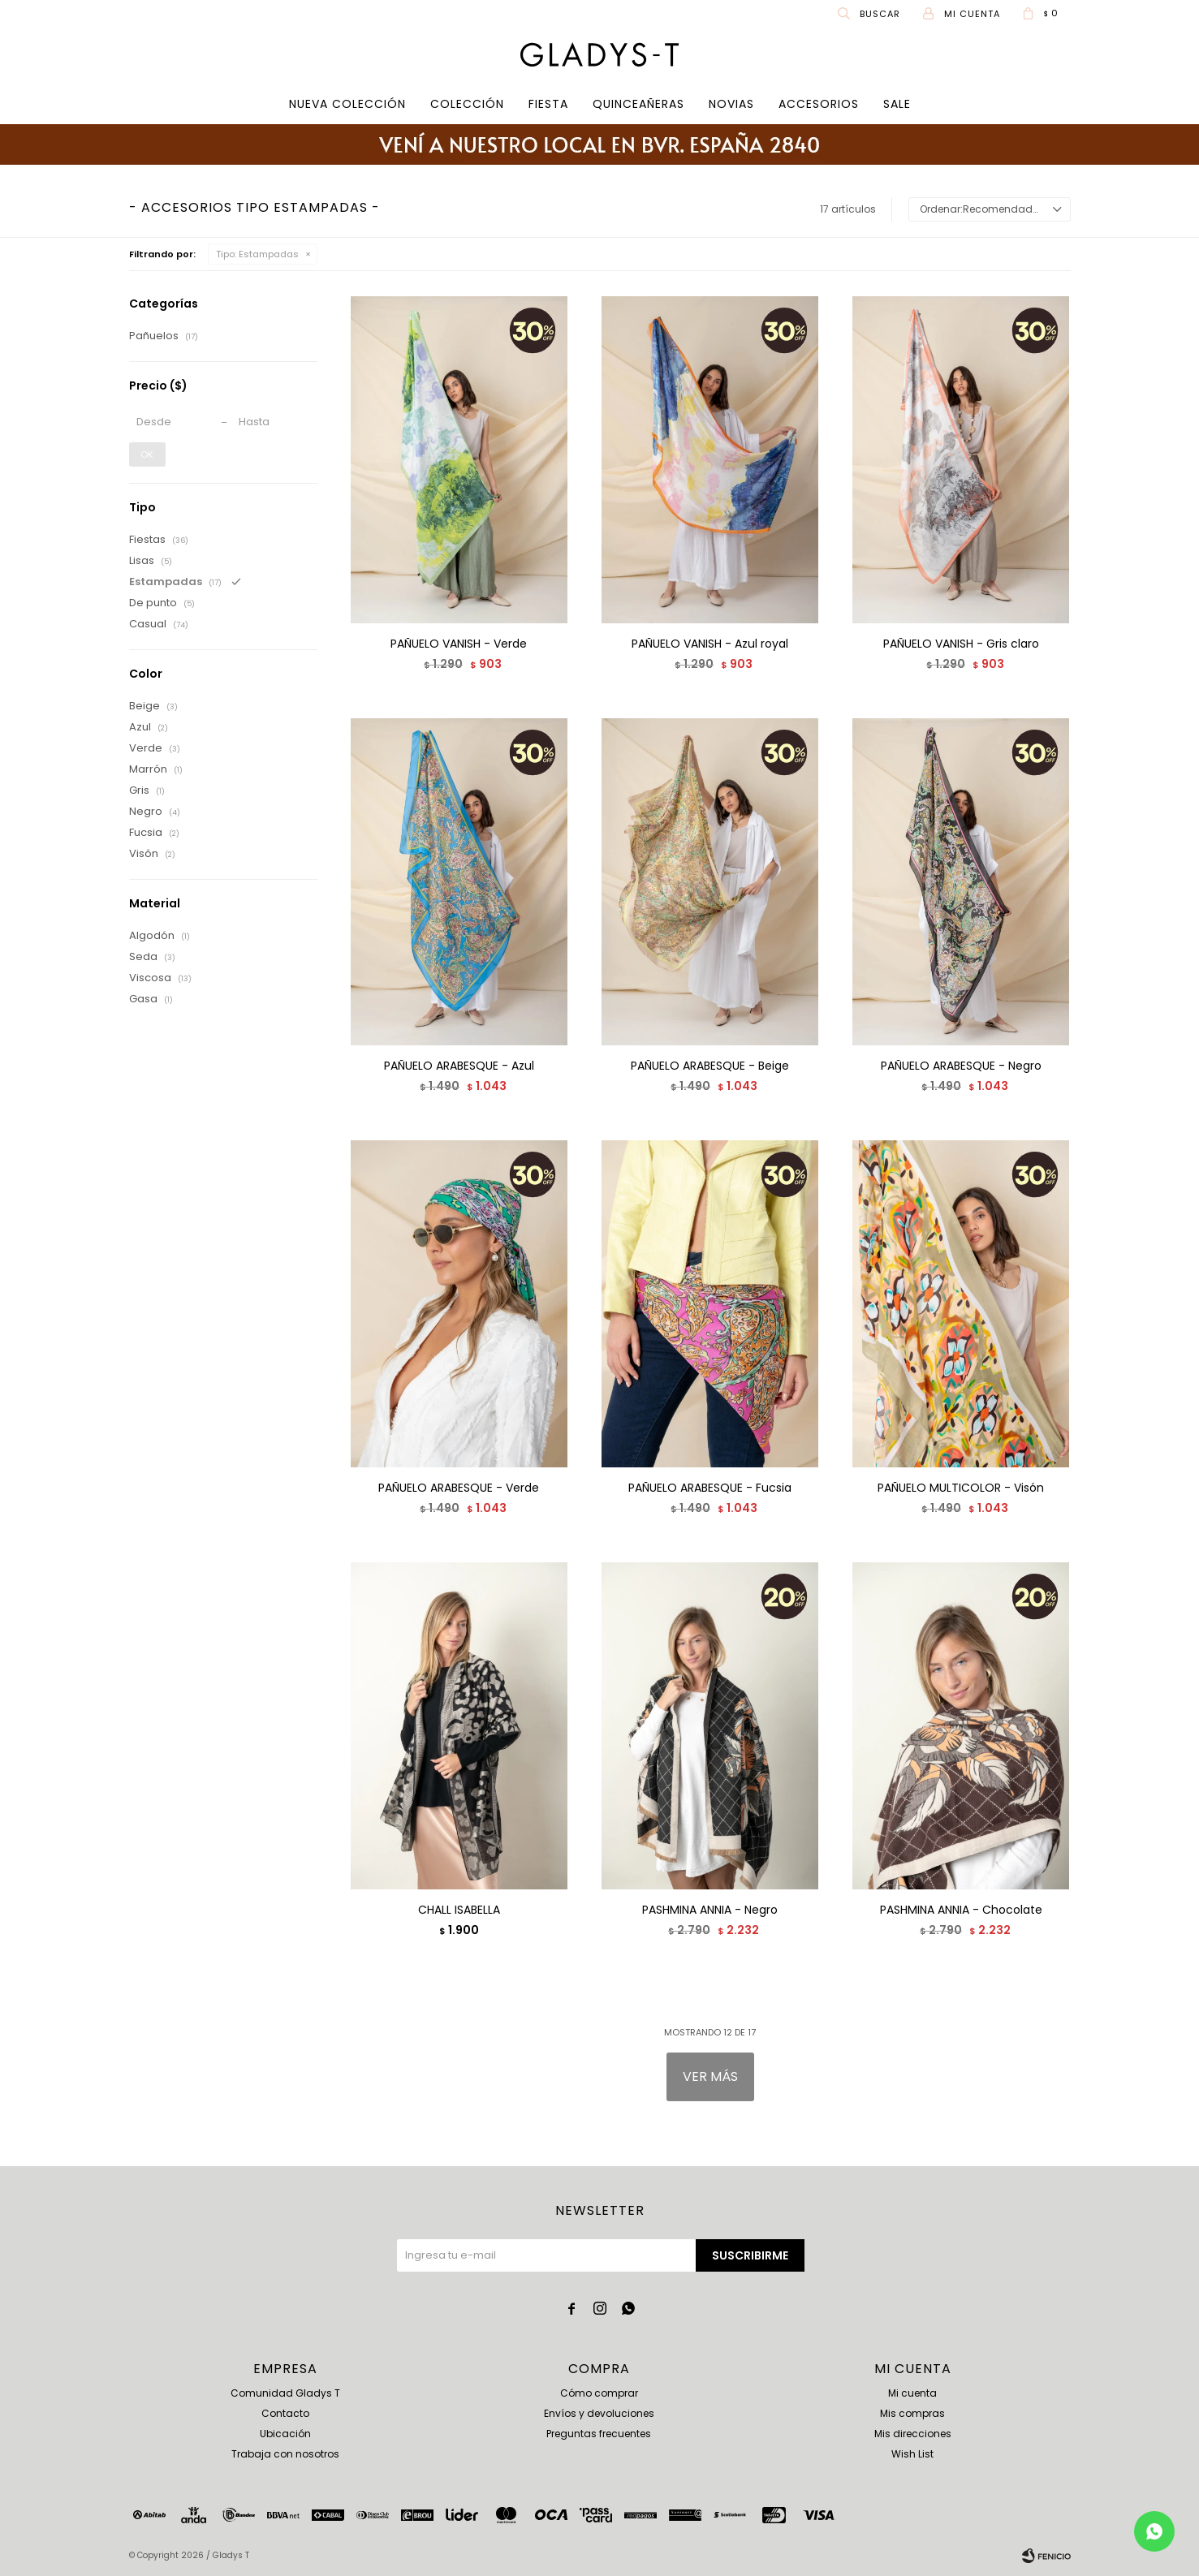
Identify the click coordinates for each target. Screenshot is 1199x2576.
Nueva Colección (347, 104)
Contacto (285, 2413)
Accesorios (818, 104)
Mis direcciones (912, 2433)
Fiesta (548, 104)
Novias (731, 104)
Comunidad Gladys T (285, 2393)
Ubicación (285, 2433)
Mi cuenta (912, 2393)
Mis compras (912, 2413)
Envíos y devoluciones (599, 2413)
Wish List (912, 2454)
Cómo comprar (599, 2393)
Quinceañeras (638, 104)
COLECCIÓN (467, 104)
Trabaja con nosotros (285, 2454)
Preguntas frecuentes (598, 2433)
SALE (897, 104)
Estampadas (257, 254)
